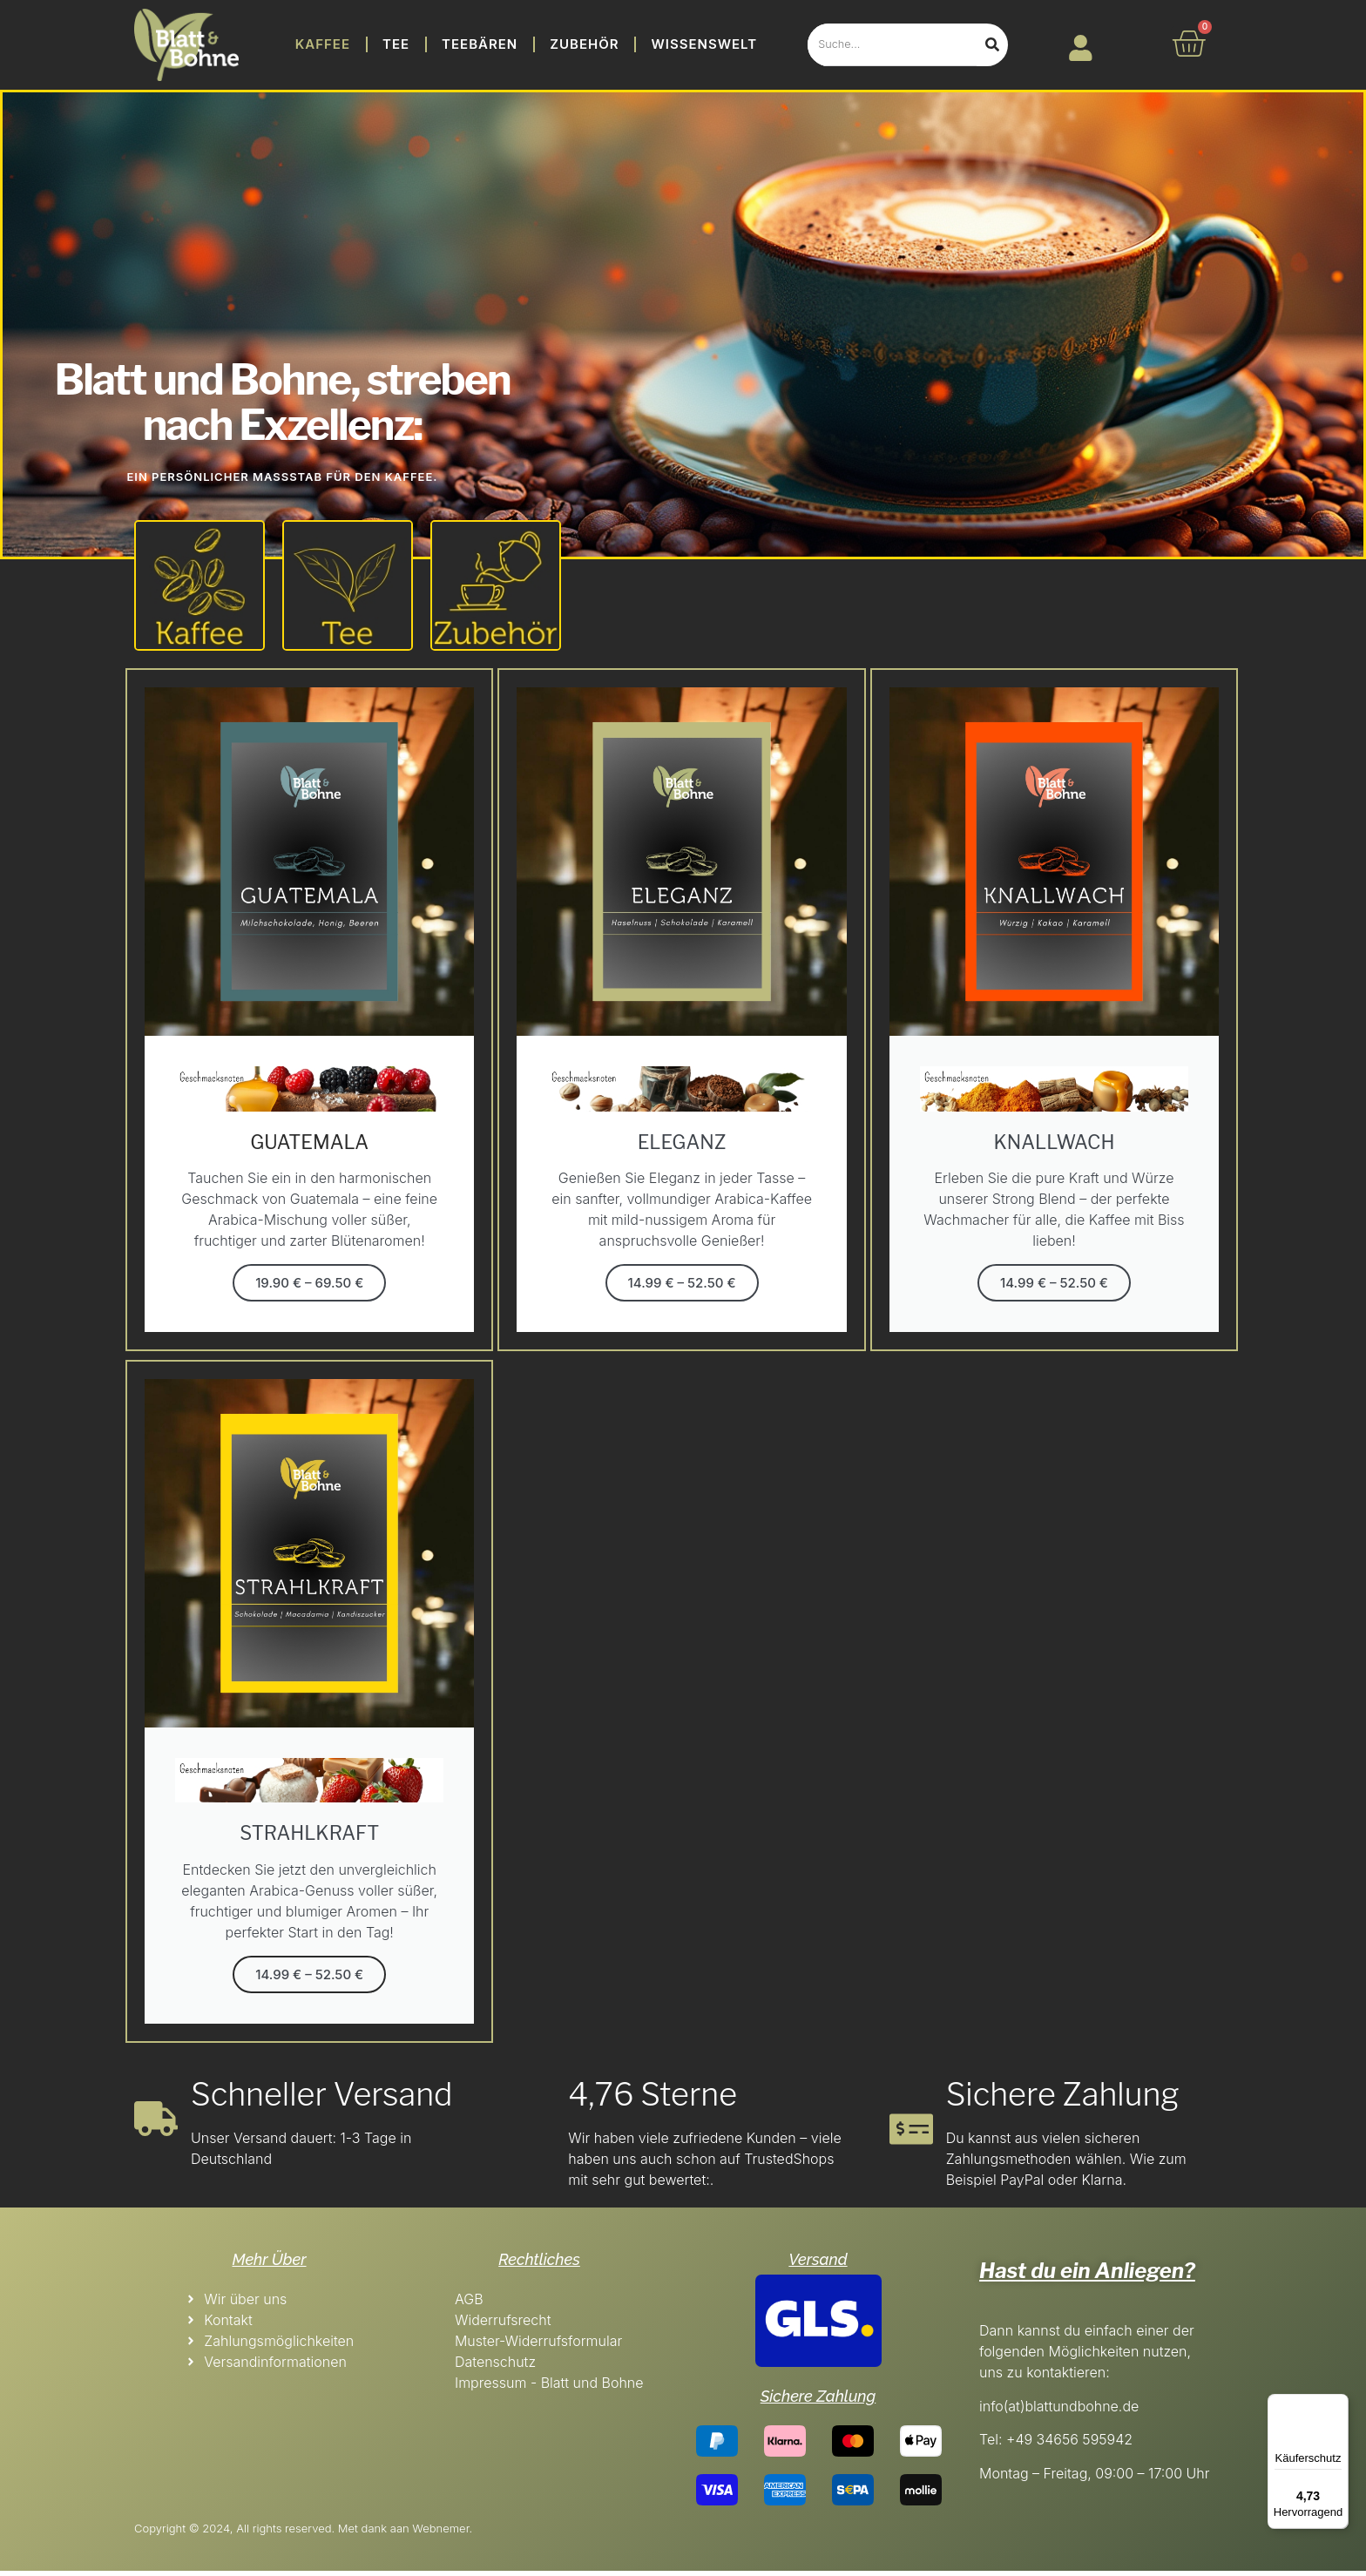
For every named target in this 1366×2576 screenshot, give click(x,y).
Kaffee (322, 44)
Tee (395, 44)
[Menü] (1338, 2404)
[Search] (992, 45)
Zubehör (584, 44)
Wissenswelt (705, 44)
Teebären (479, 44)
